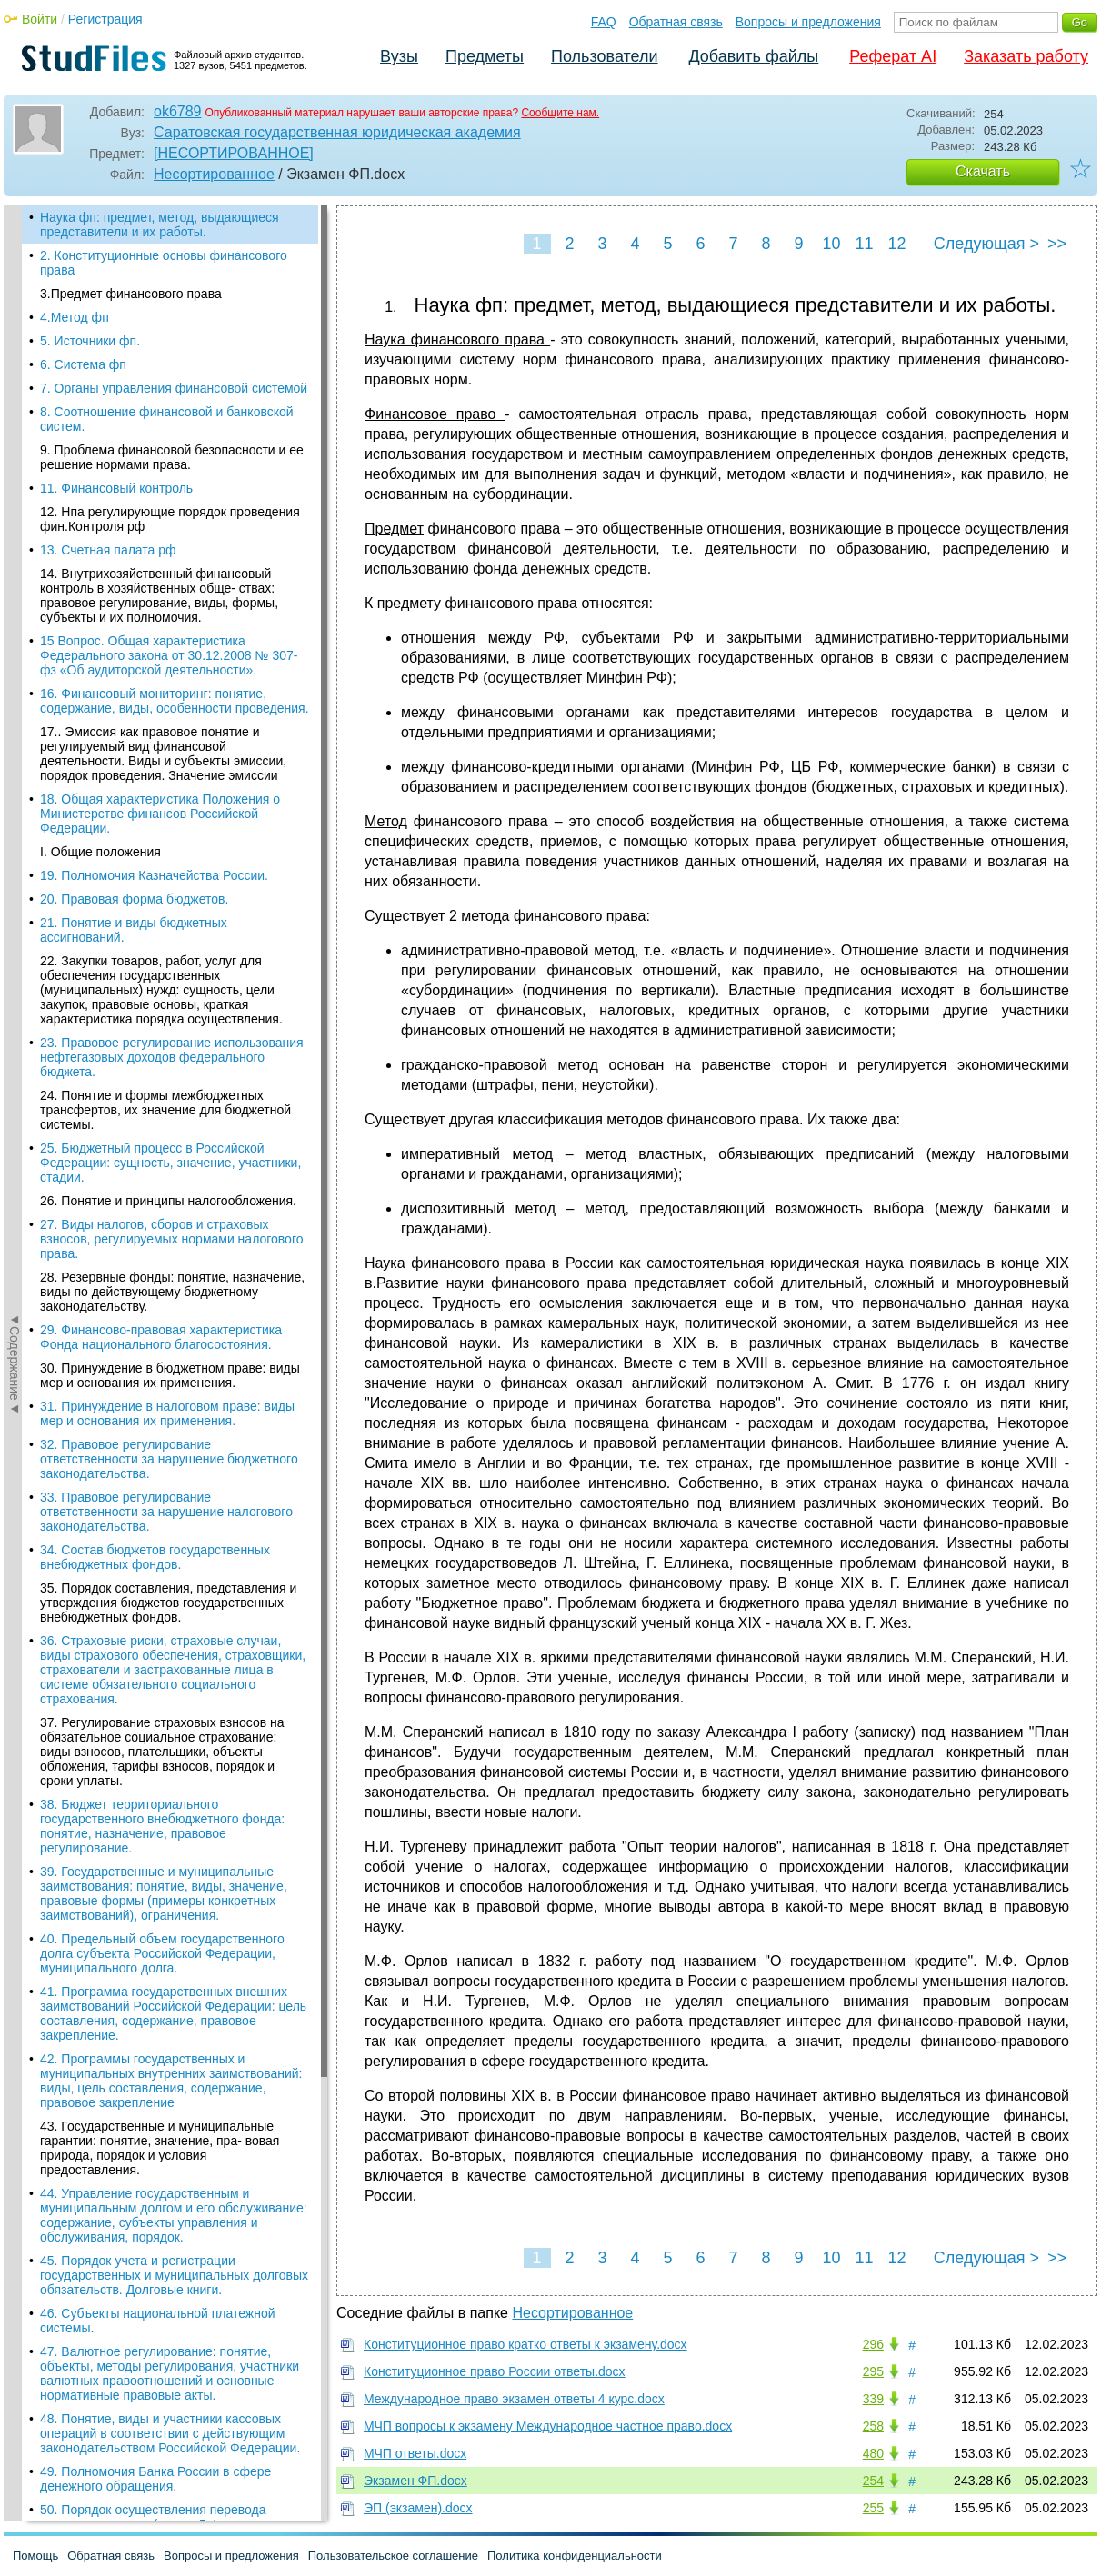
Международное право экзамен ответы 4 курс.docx (514, 2398)
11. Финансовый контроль (116, 488)
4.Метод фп (74, 317)
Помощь (35, 2555)
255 (873, 2508)
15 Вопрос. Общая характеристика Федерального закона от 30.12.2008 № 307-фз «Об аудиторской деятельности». (168, 655)
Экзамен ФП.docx (415, 2480)
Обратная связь (676, 22)
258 (873, 2426)
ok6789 (178, 111)
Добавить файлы (753, 56)
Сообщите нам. (560, 112)
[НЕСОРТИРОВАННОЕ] (234, 153)
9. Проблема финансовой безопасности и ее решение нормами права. (172, 457)
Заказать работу (1026, 56)
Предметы (484, 56)
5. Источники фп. (90, 341)
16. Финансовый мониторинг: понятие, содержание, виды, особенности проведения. (174, 700)
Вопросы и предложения (808, 22)
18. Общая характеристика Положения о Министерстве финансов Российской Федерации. (160, 813)
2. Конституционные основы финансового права (163, 262)
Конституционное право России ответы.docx (495, 2371)
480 (873, 2453)
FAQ (603, 22)
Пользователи (604, 56)
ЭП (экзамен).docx (418, 2508)
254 (873, 2480)
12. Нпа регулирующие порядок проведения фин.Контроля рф (170, 519)
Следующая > (986, 244)
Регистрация (105, 19)
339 (873, 2398)
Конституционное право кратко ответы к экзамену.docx (525, 2344)
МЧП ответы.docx (415, 2453)
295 (873, 2371)
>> (1056, 244)
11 (864, 244)
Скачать (983, 171)
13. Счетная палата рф (108, 550)
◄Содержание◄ (14, 523)
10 (831, 244)
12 (896, 244)
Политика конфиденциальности (574, 2555)
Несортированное (214, 174)
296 (873, 2344)
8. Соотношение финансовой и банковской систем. (167, 419)
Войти (39, 19)
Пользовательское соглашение (393, 2555)
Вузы (399, 56)
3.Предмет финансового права (131, 293)
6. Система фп (83, 364)
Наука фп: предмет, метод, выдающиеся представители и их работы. (159, 224)
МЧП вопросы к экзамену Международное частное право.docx (548, 2426)
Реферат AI (892, 56)
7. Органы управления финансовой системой (173, 388)
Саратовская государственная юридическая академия (337, 132)
